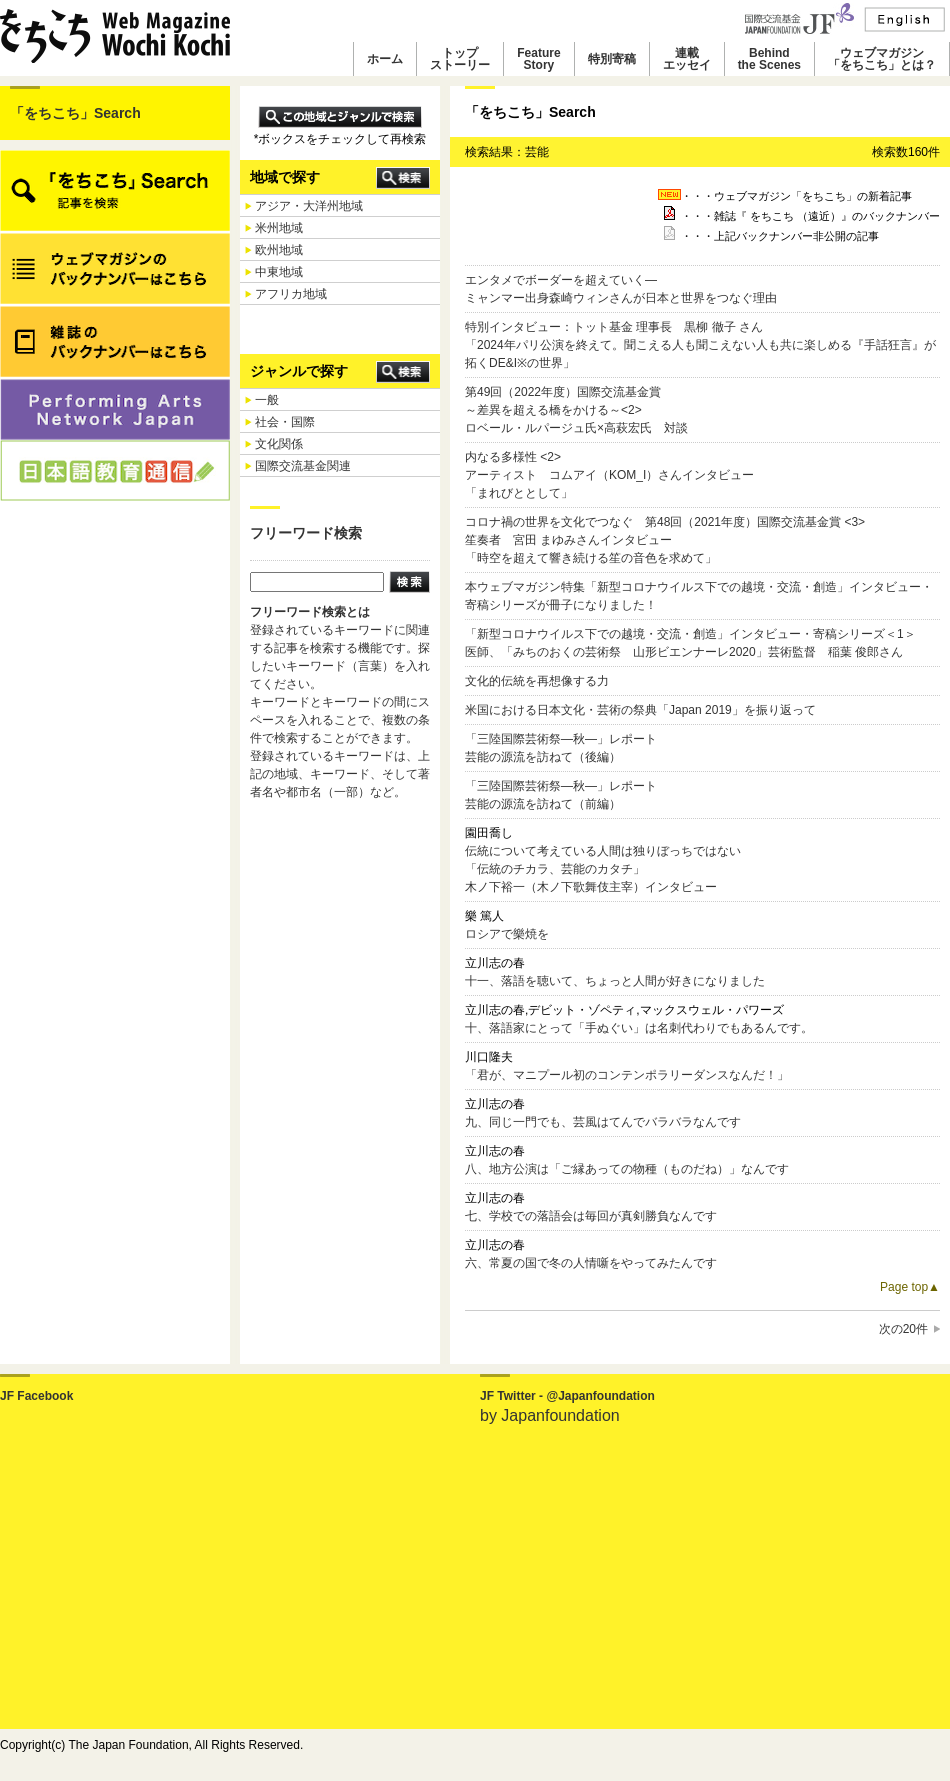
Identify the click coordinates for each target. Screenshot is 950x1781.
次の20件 (903, 1329)
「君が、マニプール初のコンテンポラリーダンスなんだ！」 (627, 1075)
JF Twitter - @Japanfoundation (567, 1396)
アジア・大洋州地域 (309, 206)
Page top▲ (910, 1287)
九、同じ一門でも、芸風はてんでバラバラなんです (603, 1122)
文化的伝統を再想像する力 (537, 681)
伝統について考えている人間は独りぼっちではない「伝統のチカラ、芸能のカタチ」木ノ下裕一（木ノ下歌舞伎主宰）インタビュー (603, 869)
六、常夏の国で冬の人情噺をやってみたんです (591, 1263)
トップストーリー (460, 59)
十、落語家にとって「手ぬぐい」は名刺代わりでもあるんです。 (639, 1028)
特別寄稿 (612, 59)
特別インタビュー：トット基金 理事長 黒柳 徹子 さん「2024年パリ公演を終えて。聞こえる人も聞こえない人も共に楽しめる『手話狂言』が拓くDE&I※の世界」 (700, 345)
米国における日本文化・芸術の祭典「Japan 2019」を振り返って (640, 710)
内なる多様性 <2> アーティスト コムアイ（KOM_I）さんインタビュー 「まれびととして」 (609, 475)
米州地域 (279, 228)
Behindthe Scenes (769, 59)
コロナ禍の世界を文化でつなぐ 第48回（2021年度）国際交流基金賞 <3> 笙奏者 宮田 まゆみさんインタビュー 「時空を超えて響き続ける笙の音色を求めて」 (665, 540)
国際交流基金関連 (303, 466)
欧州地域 (279, 250)
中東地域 (279, 272)
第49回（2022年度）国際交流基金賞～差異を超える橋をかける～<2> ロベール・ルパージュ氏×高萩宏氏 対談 (576, 410)
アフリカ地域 (291, 294)
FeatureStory (538, 59)
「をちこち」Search (75, 113)
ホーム (385, 59)
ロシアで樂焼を (507, 934)
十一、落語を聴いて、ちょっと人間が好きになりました (615, 981)
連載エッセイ (687, 59)
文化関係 (279, 444)
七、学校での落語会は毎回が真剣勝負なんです (591, 1216)
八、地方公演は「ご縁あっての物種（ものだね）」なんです (627, 1169)
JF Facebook (36, 1396)
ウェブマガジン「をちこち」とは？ (882, 59)
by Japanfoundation (550, 1415)
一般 (267, 400)
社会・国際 (285, 422)
